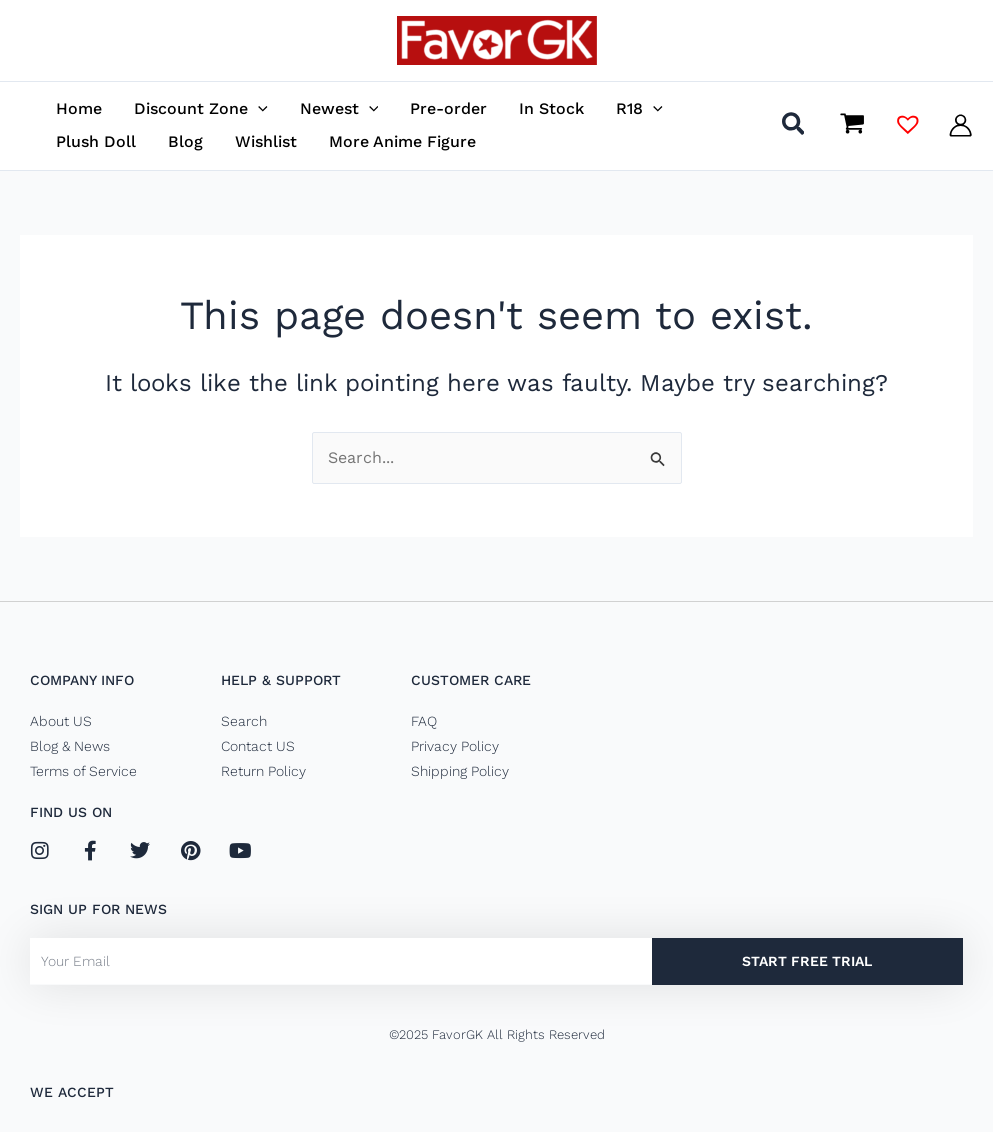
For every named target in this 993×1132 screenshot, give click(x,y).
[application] (258, 108)
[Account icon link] (960, 125)
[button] (794, 127)
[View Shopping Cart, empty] (852, 125)
